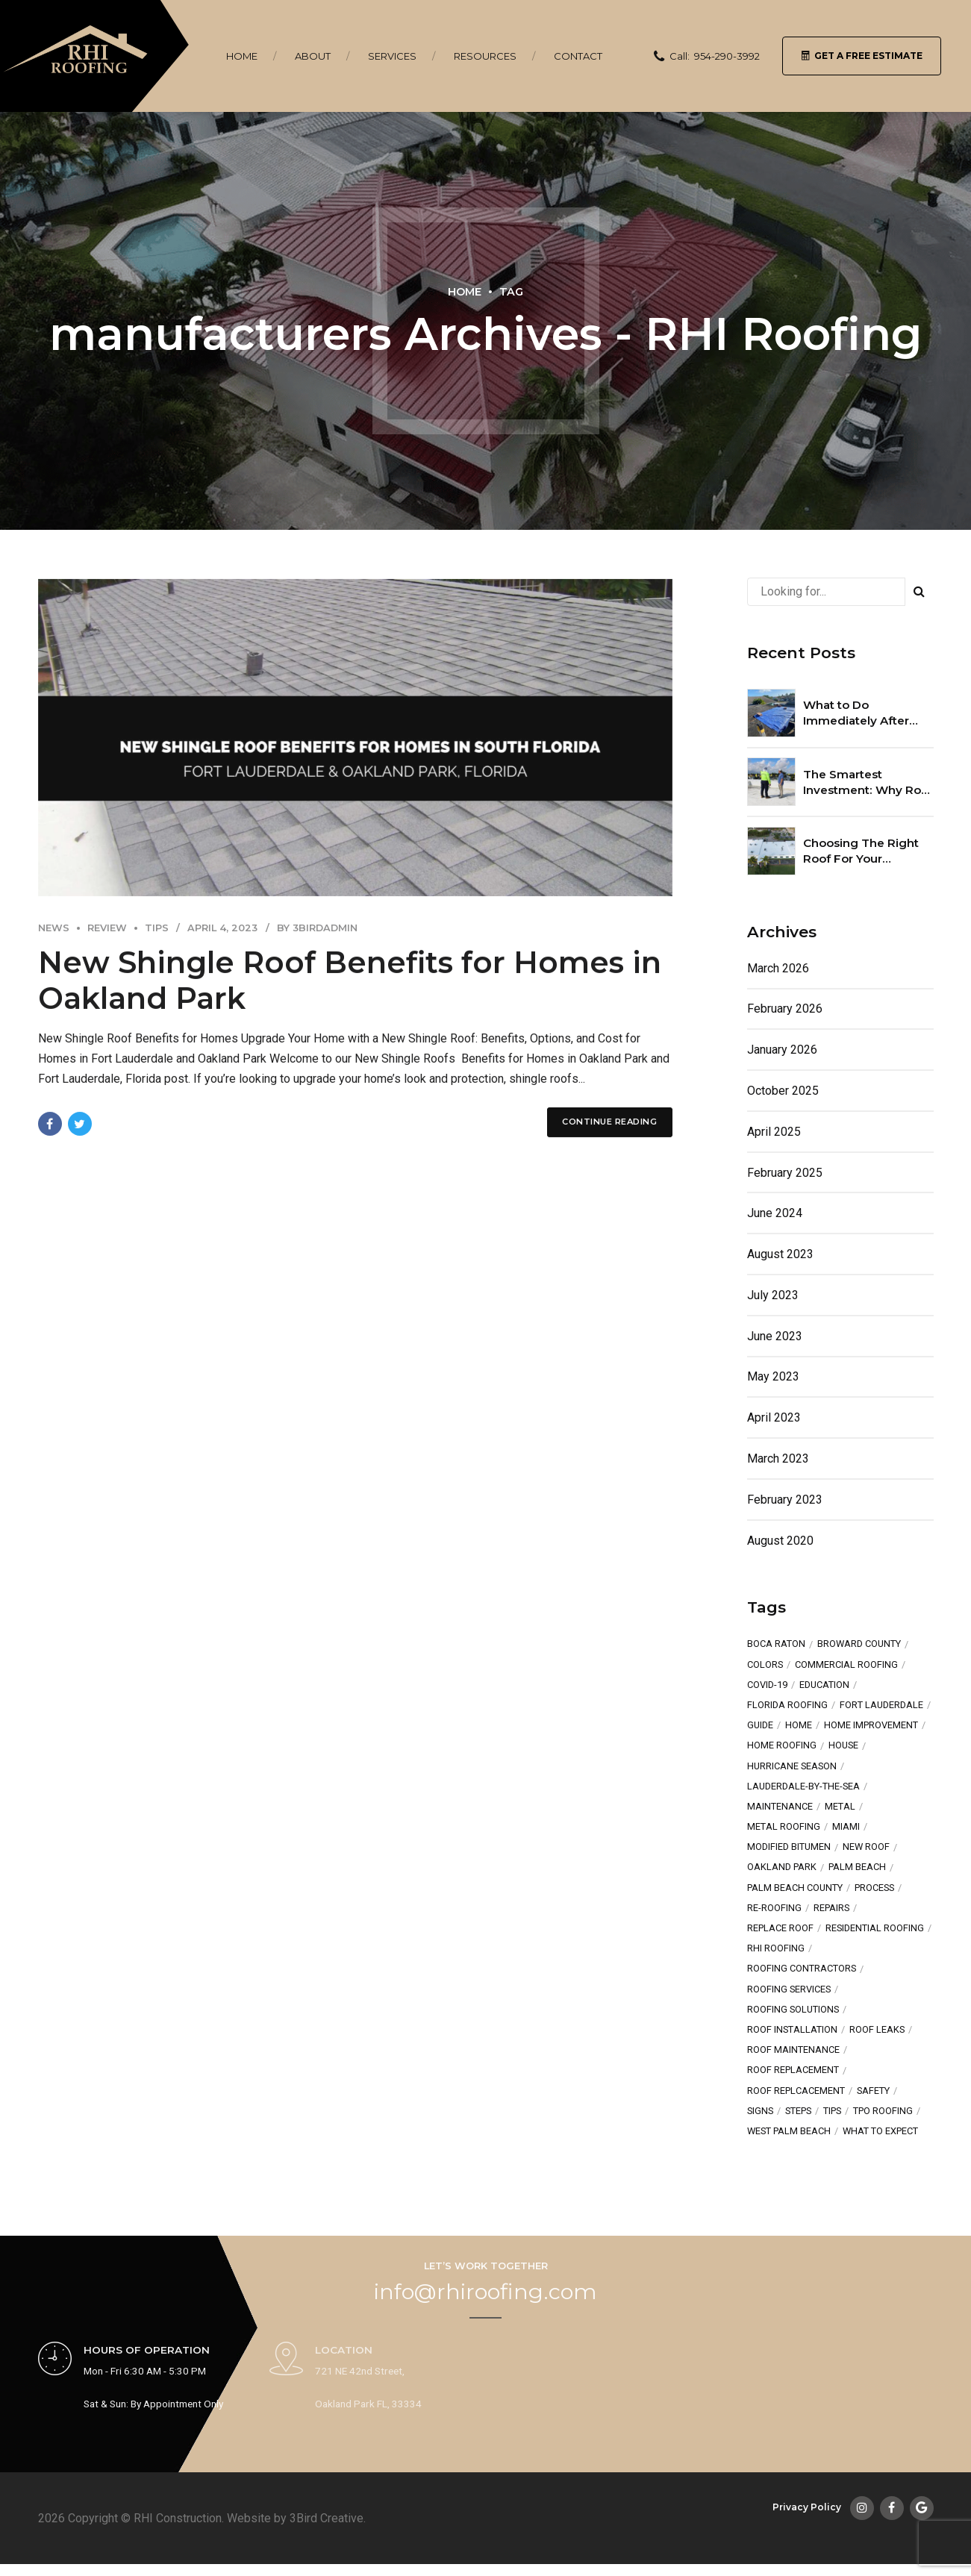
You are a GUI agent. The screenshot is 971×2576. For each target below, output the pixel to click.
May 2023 (773, 1376)
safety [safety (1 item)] (873, 2091)
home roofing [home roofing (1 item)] (782, 1746)
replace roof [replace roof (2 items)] (780, 1928)
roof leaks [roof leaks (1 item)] (877, 2030)
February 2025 (784, 1173)
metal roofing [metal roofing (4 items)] (783, 1827)
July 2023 (773, 1295)
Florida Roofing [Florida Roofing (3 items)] (787, 1705)
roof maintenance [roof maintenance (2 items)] (793, 2050)
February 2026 (784, 1008)
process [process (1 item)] (874, 1888)
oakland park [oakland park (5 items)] (782, 1867)
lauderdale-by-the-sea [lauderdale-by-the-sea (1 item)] (803, 1787)
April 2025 (774, 1132)
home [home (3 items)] (798, 1726)
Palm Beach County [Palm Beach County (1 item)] (795, 1888)
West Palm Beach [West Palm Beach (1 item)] (789, 2131)
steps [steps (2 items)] (798, 2111)
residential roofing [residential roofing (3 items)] (874, 1928)
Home (241, 56)
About (313, 56)
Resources (485, 56)
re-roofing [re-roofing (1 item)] (774, 1908)
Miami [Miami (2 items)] (846, 1827)
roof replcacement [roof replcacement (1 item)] (796, 2091)
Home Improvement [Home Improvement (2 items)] (871, 1726)
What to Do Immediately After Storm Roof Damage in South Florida (862, 713)
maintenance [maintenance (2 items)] (780, 1807)
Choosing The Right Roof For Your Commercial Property (865, 851)
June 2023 (774, 1336)
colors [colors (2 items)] (765, 1665)
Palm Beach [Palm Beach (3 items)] (857, 1867)
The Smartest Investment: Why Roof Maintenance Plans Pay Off (868, 782)
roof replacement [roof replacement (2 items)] (793, 2070)
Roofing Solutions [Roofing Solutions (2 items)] (793, 2010)
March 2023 (778, 1458)
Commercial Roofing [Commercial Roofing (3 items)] (846, 1665)
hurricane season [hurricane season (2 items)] (792, 1767)
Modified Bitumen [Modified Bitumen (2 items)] (789, 1847)
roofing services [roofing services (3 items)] (789, 1990)
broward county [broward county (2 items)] (859, 1644)
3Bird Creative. (328, 2518)
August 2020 (780, 1541)
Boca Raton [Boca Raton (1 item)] (776, 1644)
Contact (578, 56)
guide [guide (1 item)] (760, 1726)
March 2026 (778, 968)
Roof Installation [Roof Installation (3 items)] (792, 2030)
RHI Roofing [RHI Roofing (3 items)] (776, 1949)
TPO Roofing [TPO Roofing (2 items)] (883, 2111)
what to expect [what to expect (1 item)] (880, 2131)
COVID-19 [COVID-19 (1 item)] (767, 1685)
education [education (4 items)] (824, 1685)
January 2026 (782, 1049)
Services (392, 56)
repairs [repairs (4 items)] (831, 1908)
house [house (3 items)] (843, 1746)
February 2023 (784, 1499)
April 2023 (774, 1417)
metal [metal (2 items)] (840, 1807)
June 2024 (774, 1213)
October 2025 (783, 1091)
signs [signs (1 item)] (760, 2111)
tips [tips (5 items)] (832, 2111)
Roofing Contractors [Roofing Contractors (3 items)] (801, 1969)
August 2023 (780, 1254)
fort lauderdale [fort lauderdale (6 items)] (881, 1705)
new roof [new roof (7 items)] (866, 1847)
